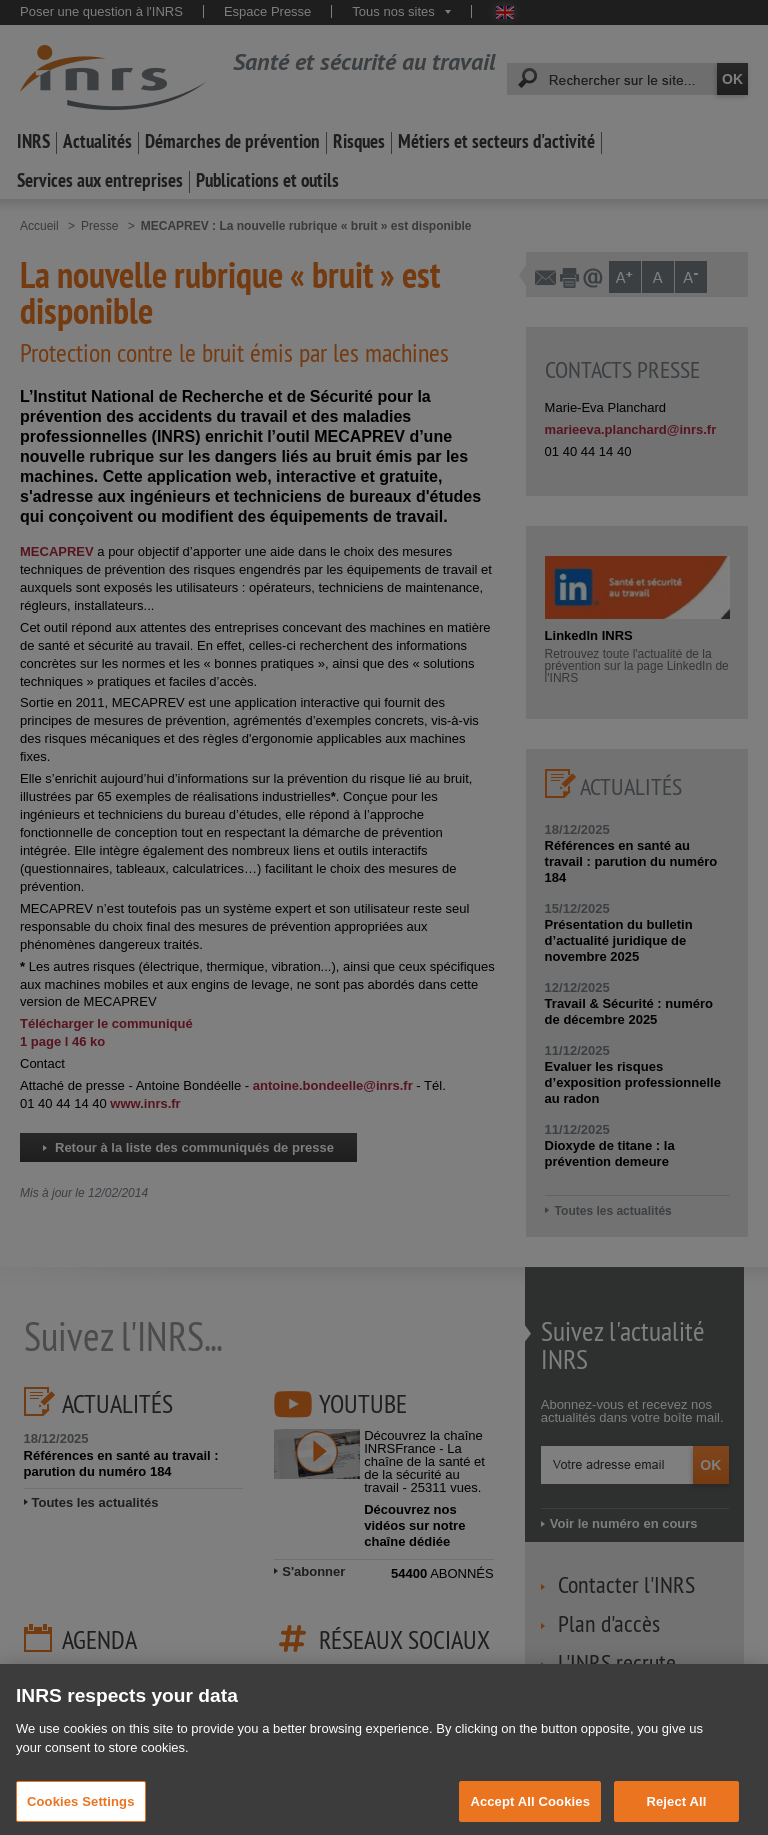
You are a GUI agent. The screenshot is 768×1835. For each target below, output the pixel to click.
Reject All (676, 1812)
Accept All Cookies (530, 1812)
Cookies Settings (81, 1812)
